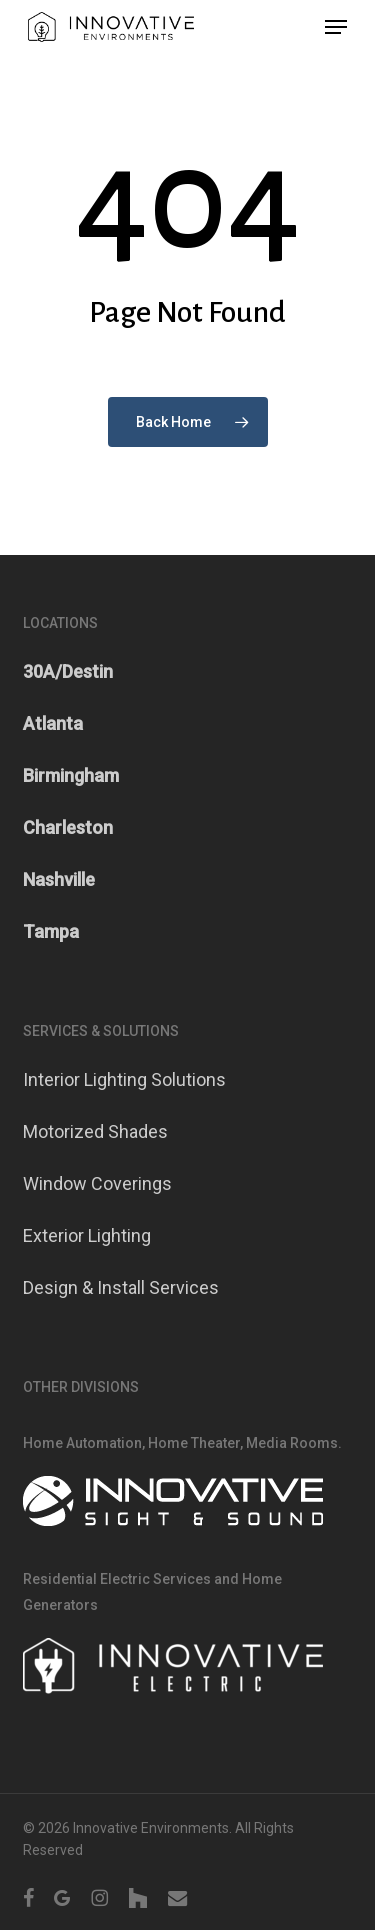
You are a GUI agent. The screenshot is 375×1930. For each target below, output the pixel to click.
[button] (336, 27)
